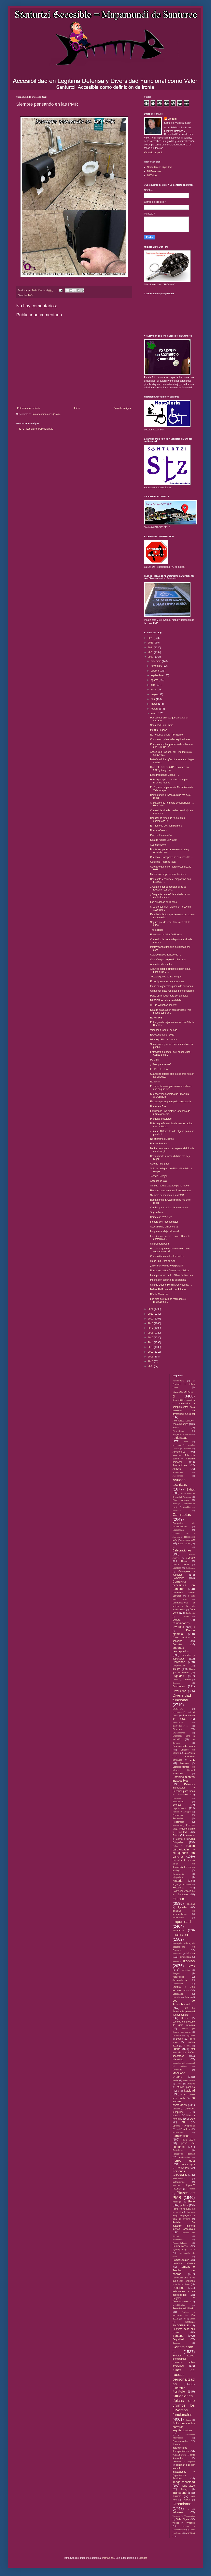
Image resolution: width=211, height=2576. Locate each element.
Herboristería (178, 1874)
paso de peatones (184, 2145)
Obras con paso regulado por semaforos (172, 990)
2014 (151, 1342)
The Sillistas (156, 929)
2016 (151, 1332)
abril (153, 699)
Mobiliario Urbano (179, 2074)
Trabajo (184, 2489)
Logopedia (190, 2035)
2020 (151, 1313)
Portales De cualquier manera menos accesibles (184, 2226)
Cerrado (190, 1557)
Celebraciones (182, 1550)
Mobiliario (177, 2069)
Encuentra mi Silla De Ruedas (166, 934)
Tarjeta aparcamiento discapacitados (181, 2448)
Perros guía (188, 2164)
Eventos (177, 1804)
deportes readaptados (181, 1649)
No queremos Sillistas (162, 1138)
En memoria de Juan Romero (166, 825)
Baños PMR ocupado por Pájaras (168, 1289)
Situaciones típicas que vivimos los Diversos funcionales (184, 2405)
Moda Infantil (189, 2080)
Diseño (187, 1679)
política (184, 2205)
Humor (178, 1899)
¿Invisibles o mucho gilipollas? (166, 1265)
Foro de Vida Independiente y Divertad (184, 1829)
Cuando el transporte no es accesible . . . (172, 857)
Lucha (177, 2049)
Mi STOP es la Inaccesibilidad (166, 1000)
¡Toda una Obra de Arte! (163, 1261)
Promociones (178, 2239)
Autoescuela (178, 1472)
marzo (154, 703)
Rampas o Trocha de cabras (184, 2270)
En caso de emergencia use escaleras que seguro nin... (170, 1088)
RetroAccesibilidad (183, 2308)
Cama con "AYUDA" (161, 1217)
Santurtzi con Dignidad (159, 167)
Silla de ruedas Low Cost (163, 839)
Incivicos (178, 1930)
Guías (175, 1846)
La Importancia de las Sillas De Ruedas (171, 1275)
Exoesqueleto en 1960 (162, 1034)
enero (154, 713)
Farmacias (178, 1815)
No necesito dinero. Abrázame (166, 734)
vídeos (176, 2523)
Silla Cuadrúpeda (159, 1243)
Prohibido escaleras (160, 1118)
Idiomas (191, 1904)
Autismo (177, 1468)
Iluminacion (178, 1917)
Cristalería (190, 1613)
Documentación (179, 1712)
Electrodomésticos (180, 1726)
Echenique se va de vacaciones (167, 981)
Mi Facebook (154, 171)
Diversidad (179, 1691)
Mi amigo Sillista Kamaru (163, 1039)
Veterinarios (189, 2516)
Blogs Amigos (181, 1500)
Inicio (77, 408)
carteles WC (188, 1540)
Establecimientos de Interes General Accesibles (184, 1770)
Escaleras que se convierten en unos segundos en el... (170, 1250)
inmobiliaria (185, 1957)
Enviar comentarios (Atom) (46, 414)
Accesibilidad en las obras (164, 1226)
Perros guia (184, 2160)
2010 (151, 1361)
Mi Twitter (152, 175)
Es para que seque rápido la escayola (170, 1101)
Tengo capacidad (184, 2482)
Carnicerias (178, 1530)
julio (153, 685)
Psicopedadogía (180, 2243)
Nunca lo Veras (158, 830)
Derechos (179, 1662)
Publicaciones (180, 2246)
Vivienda (190, 2523)
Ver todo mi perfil (153, 152)
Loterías (188, 2046)
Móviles (179, 2084)
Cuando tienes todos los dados (167, 1256)
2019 (151, 1318)
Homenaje (186, 1884)
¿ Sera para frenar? (160, 1064)
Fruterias (190, 1835)
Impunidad (182, 1922)
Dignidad (178, 1676)
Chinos (184, 1561)
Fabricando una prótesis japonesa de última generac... (170, 1112)
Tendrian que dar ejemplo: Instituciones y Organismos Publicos (184, 2471)
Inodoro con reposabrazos (164, 1221)
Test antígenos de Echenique (166, 976)
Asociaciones (180, 1465)
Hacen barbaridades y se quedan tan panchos (184, 1851)
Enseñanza (189, 1753)
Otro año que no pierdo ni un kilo (167, 959)
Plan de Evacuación (161, 835)
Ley (187, 1997)
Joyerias (186, 1970)
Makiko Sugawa (158, 730)
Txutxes (186, 2499)
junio (154, 689)
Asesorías (177, 1455)
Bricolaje (176, 1503)
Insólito (176, 1962)
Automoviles (178, 1476)
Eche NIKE (156, 1017)
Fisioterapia (178, 1822)
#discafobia (178, 1380)
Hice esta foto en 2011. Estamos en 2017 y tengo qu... (169, 768)
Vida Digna (182, 2519)
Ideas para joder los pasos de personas (171, 986)
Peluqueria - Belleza (184, 2153)
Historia (178, 1880)
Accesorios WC (158, 1181)
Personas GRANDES (180, 2173)
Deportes (178, 1644)
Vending (176, 2516)
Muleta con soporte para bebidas (168, 874)
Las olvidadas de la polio (163, 902)
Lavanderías (178, 1983)
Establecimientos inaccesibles (184, 1778)
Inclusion (180, 1935)
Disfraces (179, 1686)
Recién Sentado (158, 1143)
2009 (151, 1366)
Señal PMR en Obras (161, 725)
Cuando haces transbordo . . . (166, 954)
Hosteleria (178, 1887)
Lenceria (176, 1997)
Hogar (175, 1884)
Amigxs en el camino (182, 1434)
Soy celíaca (156, 1212)
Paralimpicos (181, 2135)
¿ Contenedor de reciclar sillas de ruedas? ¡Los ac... (168, 888)
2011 (151, 1356)
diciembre (156, 661)
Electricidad (178, 1722)
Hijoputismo (178, 1877)
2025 (151, 642)
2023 (151, 652)
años (186, 1442)
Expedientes (179, 1808)
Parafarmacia (178, 2132)
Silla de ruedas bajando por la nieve (169, 1185)
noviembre (157, 665)
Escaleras (184, 1763)
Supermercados (180, 2441)
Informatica (177, 1953)
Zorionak (190, 2533)
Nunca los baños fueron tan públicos (169, 1270)
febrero (155, 708)
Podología (177, 2202)
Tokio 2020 (188, 2485)
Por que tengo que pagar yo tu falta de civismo (184, 2215)
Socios (188, 2420)
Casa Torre (184, 1543)
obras (176, 2115)
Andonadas (180, 1437)
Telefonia (177, 2461)
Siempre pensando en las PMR (167, 1195)
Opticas (176, 2125)
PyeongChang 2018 (184, 2249)
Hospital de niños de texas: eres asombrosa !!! (167, 819)
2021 (151, 1309)
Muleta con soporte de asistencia (168, 1279)
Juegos (176, 1973)
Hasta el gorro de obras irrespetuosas (170, 1190)
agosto (155, 680)
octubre (155, 670)
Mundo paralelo (186, 2087)
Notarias (176, 2109)
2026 (151, 638)
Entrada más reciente (28, 408)
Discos (176, 1679)
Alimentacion (179, 1431)
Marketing (178, 2059)
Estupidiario (178, 1801)
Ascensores (179, 1451)
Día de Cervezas (159, 1294)
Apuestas (177, 1445)
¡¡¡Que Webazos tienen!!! (163, 1005)
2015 (151, 1337)
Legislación (178, 1994)
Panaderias (186, 2129)
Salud (192, 2319)
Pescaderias (179, 2178)
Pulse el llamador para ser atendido (169, 995)
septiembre (157, 675)
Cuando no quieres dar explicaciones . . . (172, 739)
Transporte (180, 2492)
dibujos (176, 1669)
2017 (151, 1328)
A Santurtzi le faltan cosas (184, 1384)
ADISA (176, 1427)
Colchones (190, 1568)
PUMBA (154, 1059)
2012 (151, 1351)
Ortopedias (189, 2125)
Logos (179, 2038)
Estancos (177, 1798)
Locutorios (177, 2035)
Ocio (192, 2118)
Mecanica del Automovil (184, 2063)
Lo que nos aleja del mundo (165, 1231)
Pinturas (176, 2185)
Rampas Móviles (184, 2263)
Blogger (143, 2558)
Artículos (187, 1448)
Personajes (183, 2167)
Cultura (177, 1619)
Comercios (178, 1578)
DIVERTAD (178, 1708)
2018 (151, 1323)
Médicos (183, 2066)
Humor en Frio (158, 1106)
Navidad (189, 2090)
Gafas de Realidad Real (163, 861)
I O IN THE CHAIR (160, 1069)
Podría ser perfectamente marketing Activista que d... (169, 851)
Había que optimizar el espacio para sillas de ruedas (169, 781)
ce (174, 1547)
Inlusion (190, 1953)
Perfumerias (184, 2157)
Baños (31, 295)
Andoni (172, 118)
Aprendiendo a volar (161, 964)
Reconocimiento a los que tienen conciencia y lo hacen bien (184, 2281)
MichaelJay (108, 2558)
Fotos (176, 1835)
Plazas (192, 2189)
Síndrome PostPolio (179, 2389)
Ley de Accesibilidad (184, 2002)
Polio (191, 2201)
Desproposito (179, 1665)
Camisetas (182, 1514)
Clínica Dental (181, 1564)
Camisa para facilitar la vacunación (169, 1207)
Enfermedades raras (184, 1746)
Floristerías (177, 1825)
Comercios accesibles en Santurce (184, 1585)
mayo (154, 694)
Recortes (178, 2287)
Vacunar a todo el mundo (163, 1030)
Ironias (189, 1961)
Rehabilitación (179, 2305)
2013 (151, 1347)
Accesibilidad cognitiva (184, 1400)
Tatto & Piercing (179, 2455)
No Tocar (155, 1081)
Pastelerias (178, 2150)
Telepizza (191, 2461)
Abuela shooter (158, 844)
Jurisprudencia (180, 1980)
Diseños (176, 1683)
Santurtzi (178, 2335)
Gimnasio (180, 1839)
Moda (175, 2080)
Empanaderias (179, 1733)
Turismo (177, 2496)
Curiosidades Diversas (181, 1625)
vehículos (178, 2512)
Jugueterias (178, 1977)
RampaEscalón (181, 2260)
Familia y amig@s (182, 1812)
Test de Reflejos (158, 1176)
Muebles (190, 2083)
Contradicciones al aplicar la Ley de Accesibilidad (184, 1606)
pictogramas (179, 2182)
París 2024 (188, 2139)
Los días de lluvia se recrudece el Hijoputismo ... (168, 1300)
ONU (183, 2122)
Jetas (191, 1966)
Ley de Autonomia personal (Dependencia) (184, 2011)
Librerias (185, 2018)
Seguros (176, 2343)
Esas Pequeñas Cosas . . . (164, 774)
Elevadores (178, 1729)
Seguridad (178, 2339)
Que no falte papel (160, 1163)
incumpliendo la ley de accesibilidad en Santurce (184, 1946)
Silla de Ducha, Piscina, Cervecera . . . (171, 1284)
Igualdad (182, 1907)
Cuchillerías (184, 1616)
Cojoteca (177, 1568)
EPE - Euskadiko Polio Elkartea (36, 428)
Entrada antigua (122, 408)
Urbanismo (182, 2504)
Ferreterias (178, 1818)
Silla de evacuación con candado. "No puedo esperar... (170, 1011)
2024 (151, 647)
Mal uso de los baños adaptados (184, 2052)
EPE (192, 1759)
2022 (151, 656)
